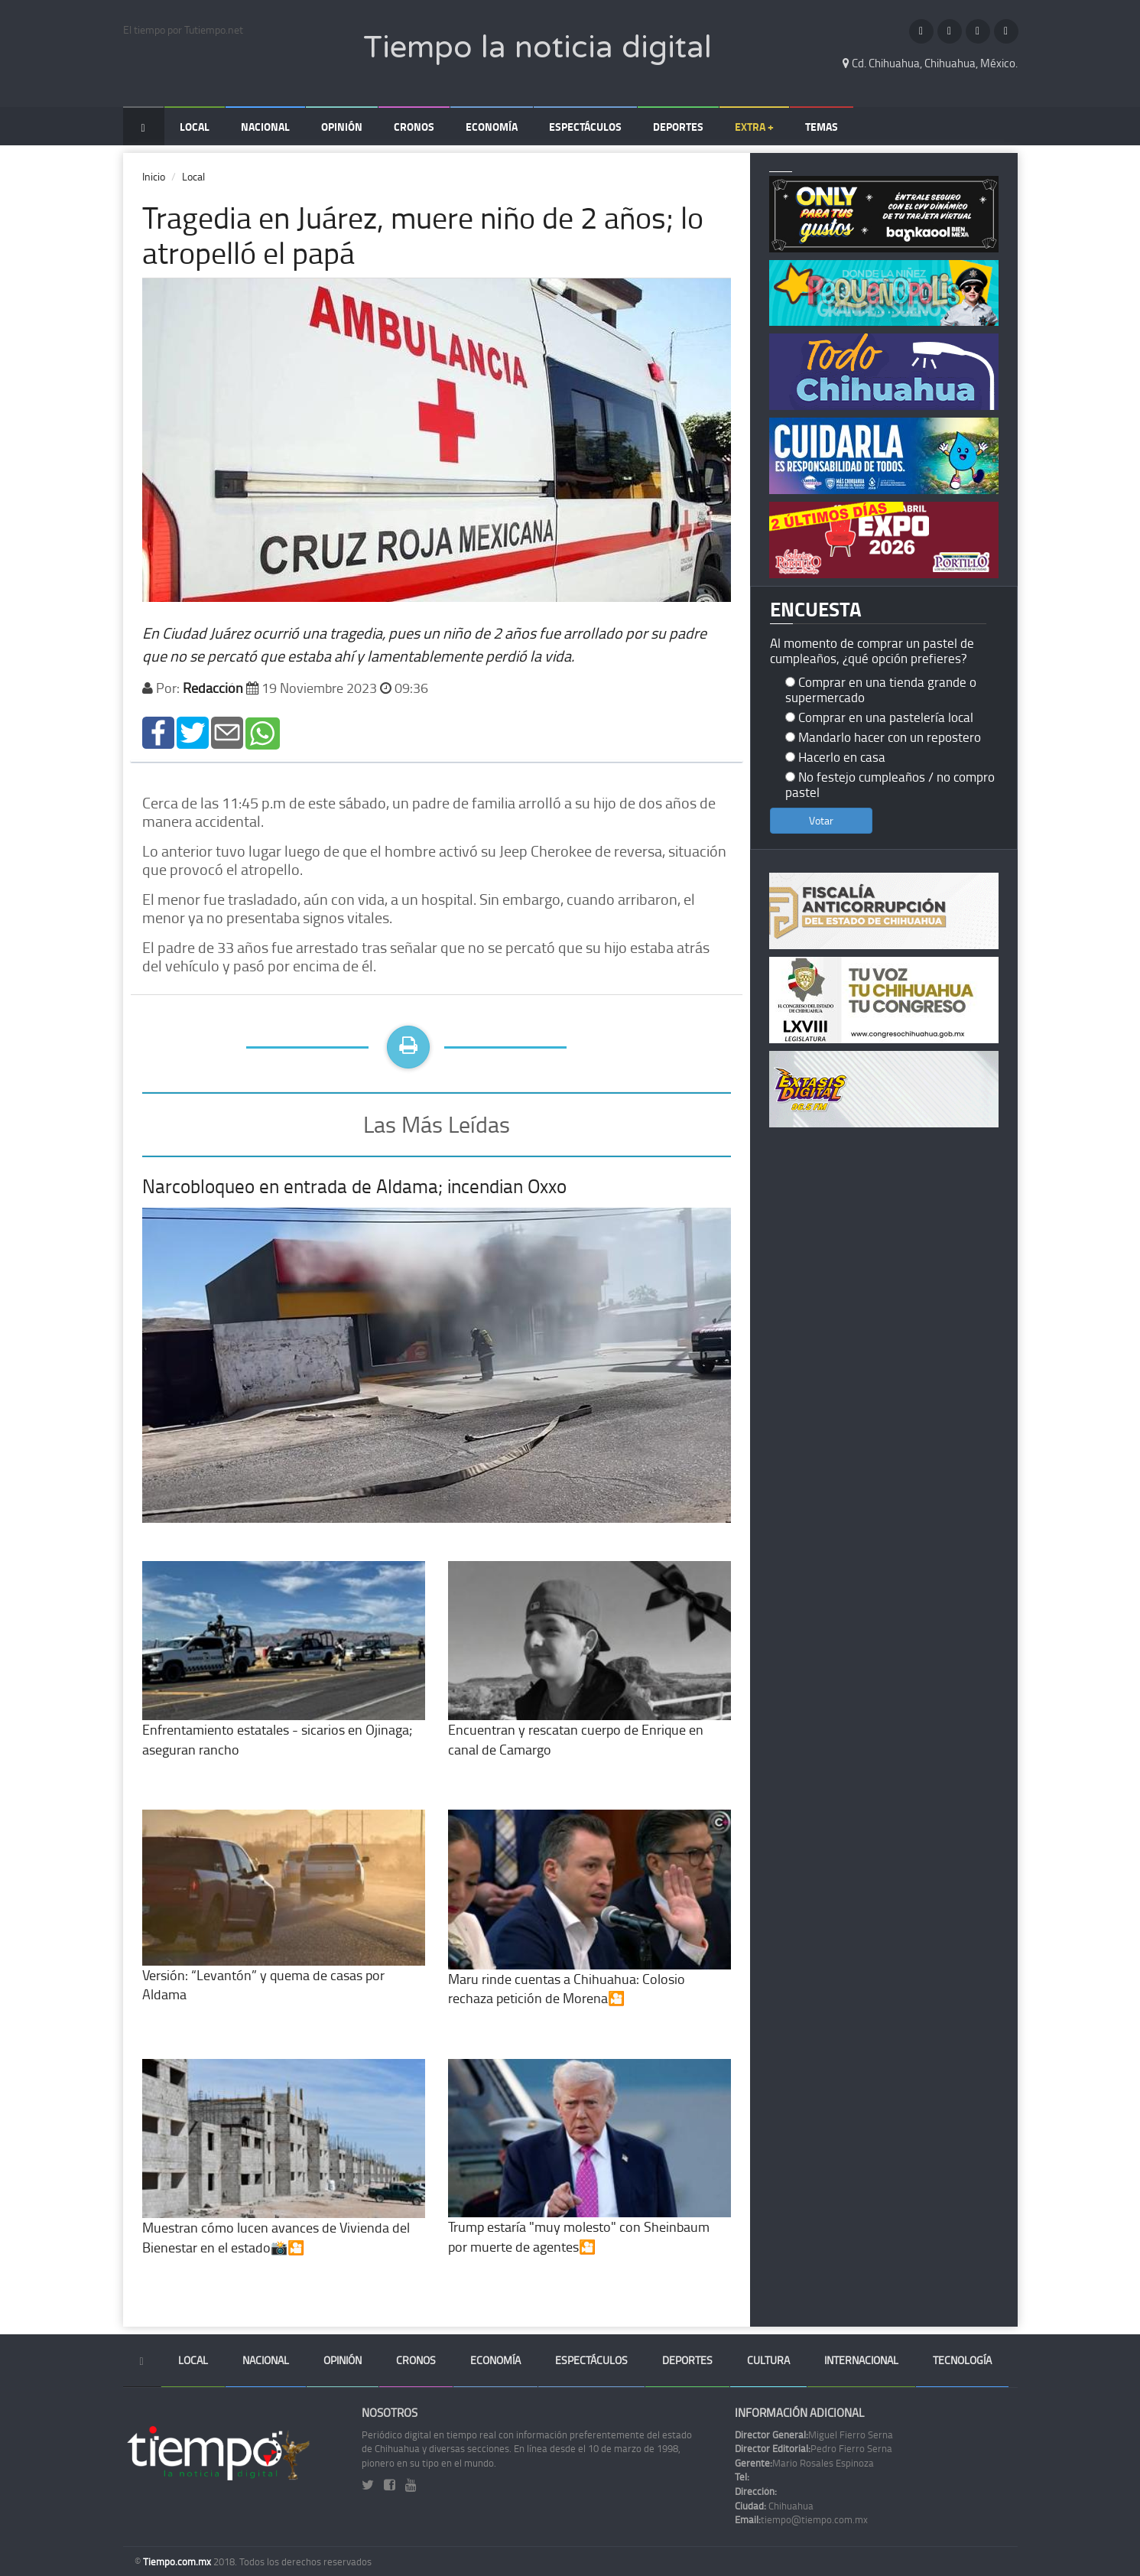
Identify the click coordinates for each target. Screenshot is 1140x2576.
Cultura (768, 2360)
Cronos (414, 127)
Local (194, 127)
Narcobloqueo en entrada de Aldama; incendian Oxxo (354, 1186)
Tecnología (962, 2360)
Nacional (265, 127)
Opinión (341, 127)
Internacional (861, 2360)
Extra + (754, 127)
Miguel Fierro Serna (814, 2434)
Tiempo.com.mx (178, 2561)
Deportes (678, 127)
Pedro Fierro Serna (813, 2448)
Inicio (153, 176)
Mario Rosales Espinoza (804, 2463)
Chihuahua (774, 2506)
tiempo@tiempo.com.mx (801, 2519)
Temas (821, 127)
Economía (492, 127)
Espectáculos (585, 127)
